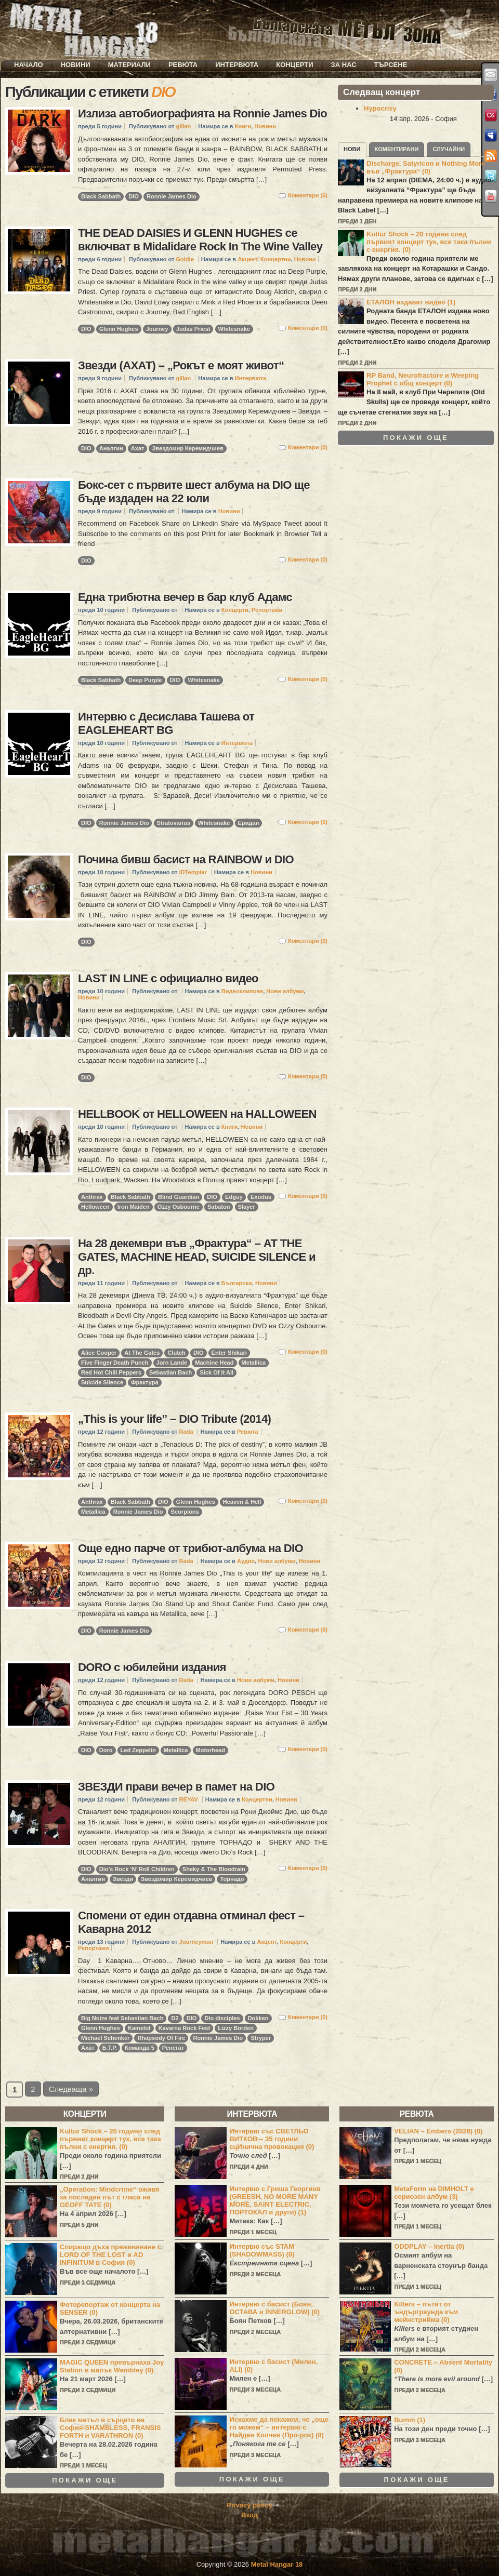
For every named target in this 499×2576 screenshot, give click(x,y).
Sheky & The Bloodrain (213, 1869)
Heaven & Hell (242, 1502)
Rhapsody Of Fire (161, 2038)
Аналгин (111, 448)
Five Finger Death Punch (115, 1362)
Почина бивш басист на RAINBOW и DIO (186, 859)
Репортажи (267, 610)
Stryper (261, 2038)
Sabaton (218, 1207)
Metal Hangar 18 (277, 2564)
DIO (133, 196)
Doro (106, 1750)
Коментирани (397, 149)
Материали (129, 65)
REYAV (188, 1799)
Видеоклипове (242, 991)
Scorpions (185, 1512)
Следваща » (71, 2089)
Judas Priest (193, 329)
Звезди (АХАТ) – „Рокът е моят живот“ (181, 365)
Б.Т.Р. (109, 2048)
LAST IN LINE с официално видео (168, 978)
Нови (352, 149)
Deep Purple (145, 680)
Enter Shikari (229, 1353)
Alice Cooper (98, 1353)
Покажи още (416, 438)
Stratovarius (173, 823)
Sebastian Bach (170, 1372)
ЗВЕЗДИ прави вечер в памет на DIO (176, 1786)
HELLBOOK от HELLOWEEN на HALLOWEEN (197, 1113)
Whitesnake (234, 329)
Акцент (247, 259)
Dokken (258, 2018)
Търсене (390, 65)
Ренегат (173, 2048)
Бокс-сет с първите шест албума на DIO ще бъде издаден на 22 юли (194, 491)
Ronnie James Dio (171, 196)
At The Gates (142, 1353)
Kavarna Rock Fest (184, 2028)
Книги (243, 126)
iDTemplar (193, 872)
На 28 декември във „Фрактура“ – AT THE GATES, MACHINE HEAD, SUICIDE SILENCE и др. (197, 1257)
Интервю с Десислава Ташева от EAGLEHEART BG (166, 723)
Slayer (246, 1207)
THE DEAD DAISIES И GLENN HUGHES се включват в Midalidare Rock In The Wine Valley (200, 239)
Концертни (275, 259)
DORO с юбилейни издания (152, 1667)
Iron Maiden (133, 1207)
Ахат (138, 448)
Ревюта (183, 65)
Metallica (254, 1362)
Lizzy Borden (236, 2028)
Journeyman (196, 1942)
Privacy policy (249, 2505)
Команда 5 (139, 2048)
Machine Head (214, 1362)
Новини (75, 65)
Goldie (184, 259)
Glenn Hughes (118, 329)
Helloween (95, 1207)
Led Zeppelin (138, 1750)
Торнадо (232, 1879)
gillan (183, 126)
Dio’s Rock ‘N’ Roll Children (137, 1869)
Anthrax (92, 1197)
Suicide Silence (102, 1382)
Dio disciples (222, 2018)
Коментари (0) (307, 328)
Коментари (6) (307, 195)
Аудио (246, 1561)
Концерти (294, 65)
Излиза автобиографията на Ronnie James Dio (202, 113)
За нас (343, 65)
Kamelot (139, 2028)
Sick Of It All (216, 1372)
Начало (28, 65)
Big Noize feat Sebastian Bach (122, 2018)
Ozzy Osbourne (178, 1207)
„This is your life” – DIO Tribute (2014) (174, 1418)
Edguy (234, 1197)
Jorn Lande (172, 1362)
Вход (249, 2515)
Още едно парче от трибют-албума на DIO (190, 1548)
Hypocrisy (380, 108)
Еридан (248, 823)
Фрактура (144, 1382)
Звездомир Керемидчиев (187, 448)
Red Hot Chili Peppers (111, 1372)
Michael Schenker (105, 2038)
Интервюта (236, 65)
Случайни (448, 149)
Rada (186, 1432)
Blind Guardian (178, 1197)
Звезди (123, 1879)
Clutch (176, 1353)
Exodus (261, 1197)
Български (236, 1283)
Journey (157, 329)
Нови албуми (285, 991)
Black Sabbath (101, 196)
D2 (174, 2018)
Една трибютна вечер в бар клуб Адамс (185, 597)
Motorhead (210, 1750)
